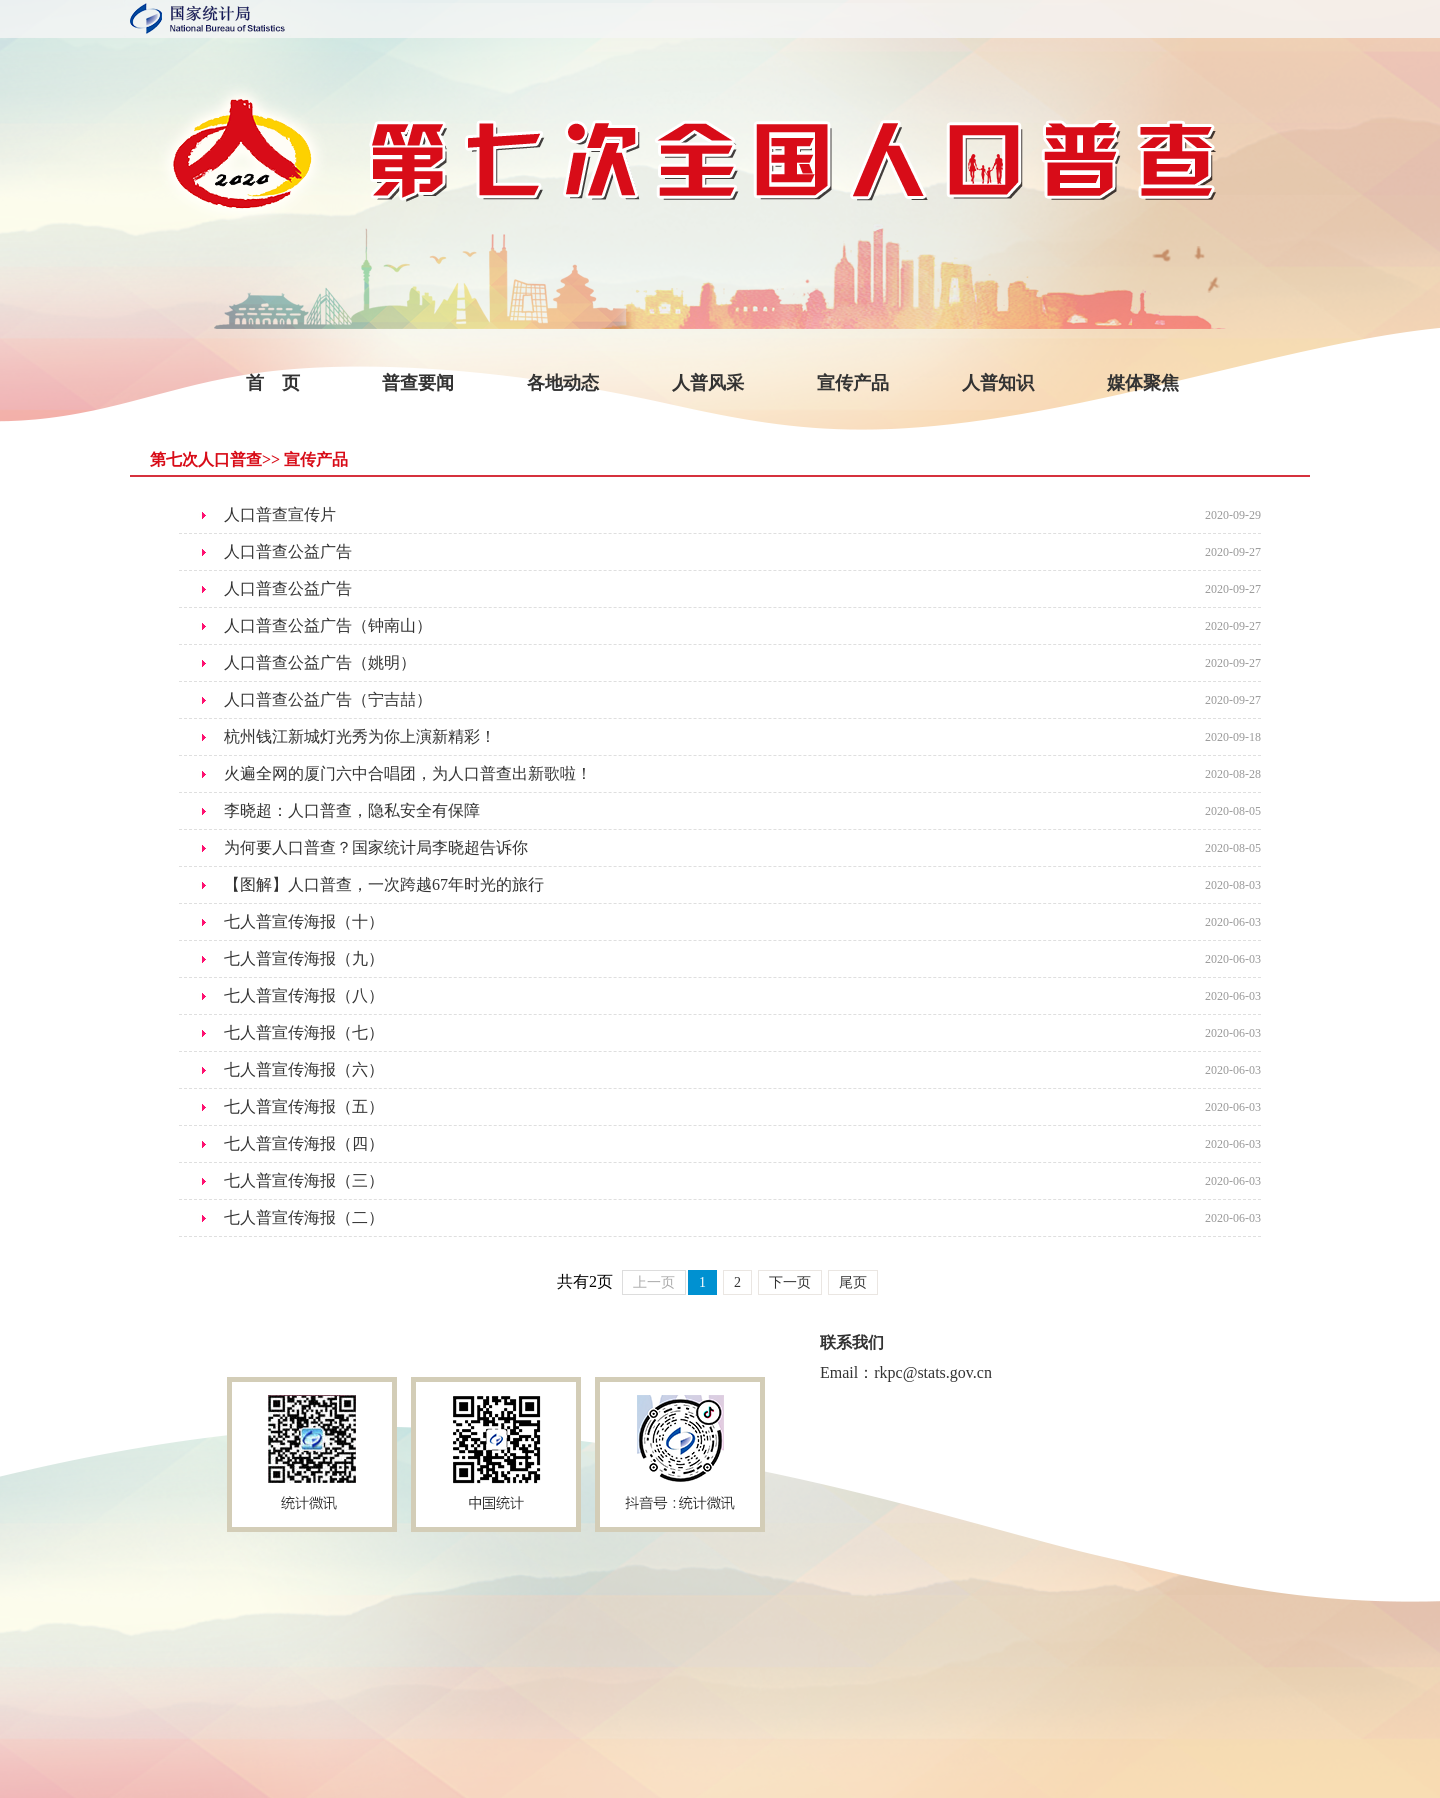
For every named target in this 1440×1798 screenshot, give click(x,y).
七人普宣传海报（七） (304, 1032)
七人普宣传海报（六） (304, 1069)
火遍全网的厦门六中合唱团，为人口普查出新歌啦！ (408, 773)
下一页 (790, 1282)
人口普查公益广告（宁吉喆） (328, 699)
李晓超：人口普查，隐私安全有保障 (352, 810)
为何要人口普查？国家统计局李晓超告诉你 (376, 847)
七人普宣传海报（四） (304, 1143)
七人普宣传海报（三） (304, 1180)
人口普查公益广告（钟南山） (328, 625)
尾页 (853, 1282)
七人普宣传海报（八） (304, 995)
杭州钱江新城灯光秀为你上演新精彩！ (360, 736)
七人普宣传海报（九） (304, 958)
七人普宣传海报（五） (304, 1106)
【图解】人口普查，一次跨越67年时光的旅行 (384, 884)
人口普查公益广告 (288, 551)
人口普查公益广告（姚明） (320, 662)
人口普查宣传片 (280, 514)
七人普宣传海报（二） (304, 1217)
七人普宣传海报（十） (304, 921)
